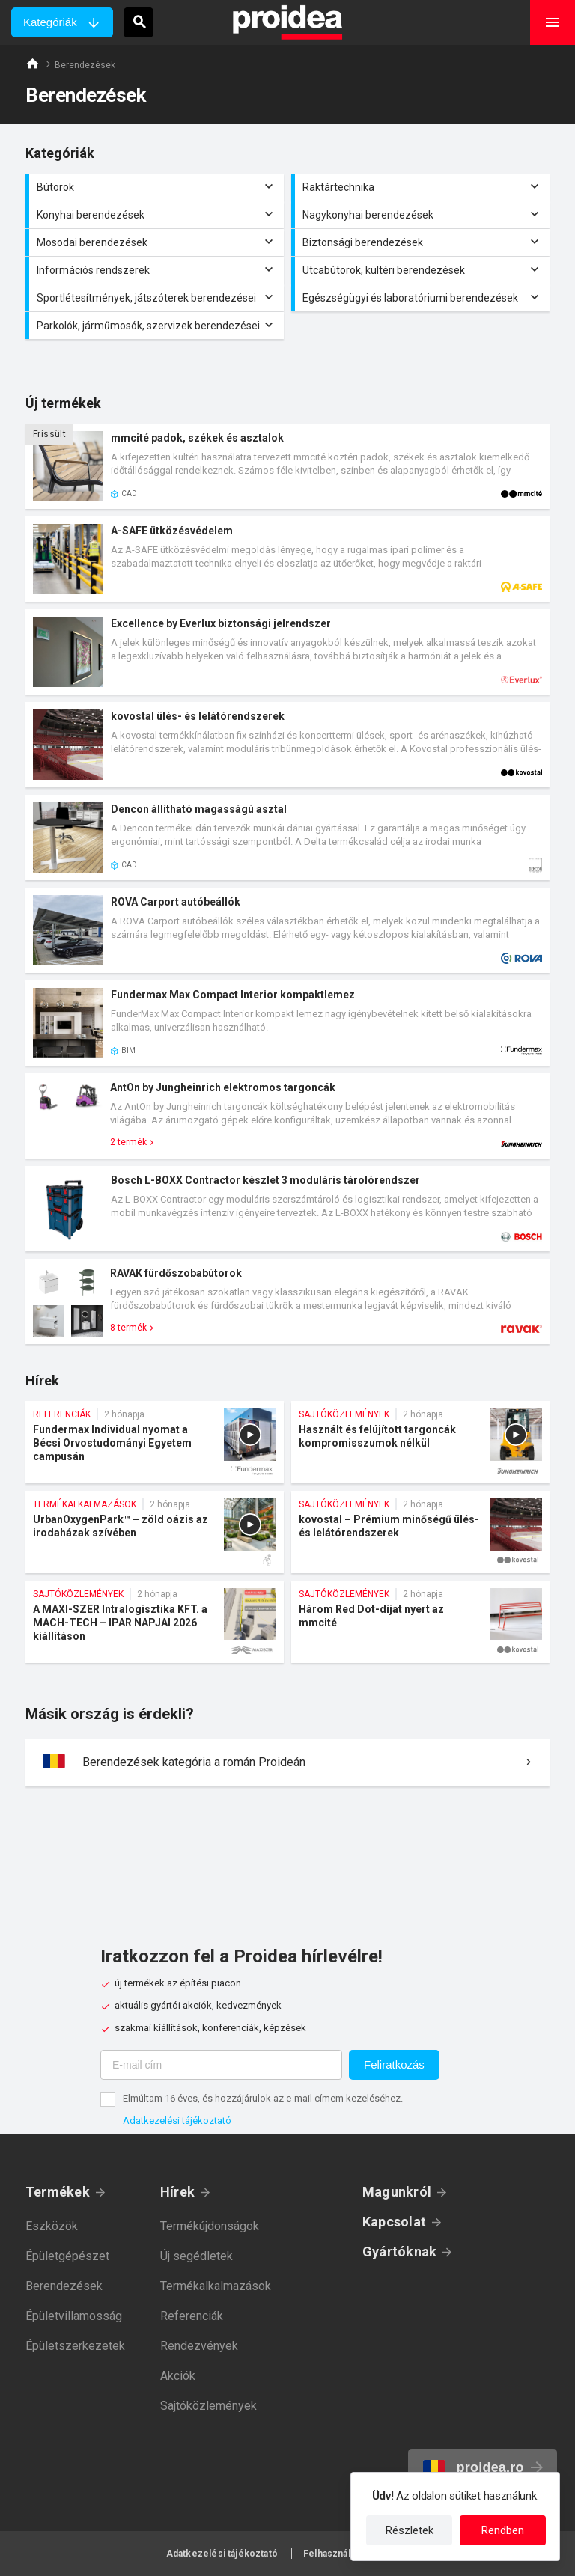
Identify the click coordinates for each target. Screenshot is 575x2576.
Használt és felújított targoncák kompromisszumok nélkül (420, 1442)
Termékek (57, 2192)
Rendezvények (199, 2346)
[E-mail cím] (221, 2065)
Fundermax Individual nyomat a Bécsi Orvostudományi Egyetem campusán (154, 1442)
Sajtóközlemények (208, 2406)
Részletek (409, 2530)
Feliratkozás (394, 2064)
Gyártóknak (399, 2251)
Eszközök (51, 2226)
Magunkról (396, 2192)
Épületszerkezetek (75, 2346)
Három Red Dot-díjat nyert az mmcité (420, 1622)
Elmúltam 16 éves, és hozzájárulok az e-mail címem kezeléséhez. (263, 2098)
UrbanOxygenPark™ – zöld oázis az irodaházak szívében (154, 1532)
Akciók (177, 2376)
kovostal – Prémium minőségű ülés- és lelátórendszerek (420, 1532)
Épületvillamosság (73, 2316)
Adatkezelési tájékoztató (177, 2120)
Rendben (502, 2530)
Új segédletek (196, 2256)
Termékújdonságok (209, 2226)
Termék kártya (287, 466)
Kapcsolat (394, 2221)
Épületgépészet (67, 2256)
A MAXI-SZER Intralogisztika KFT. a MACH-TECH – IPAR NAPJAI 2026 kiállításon (154, 1622)
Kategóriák (50, 22)
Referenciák (191, 2316)
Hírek (177, 2192)
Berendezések (64, 2286)
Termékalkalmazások (215, 2286)
